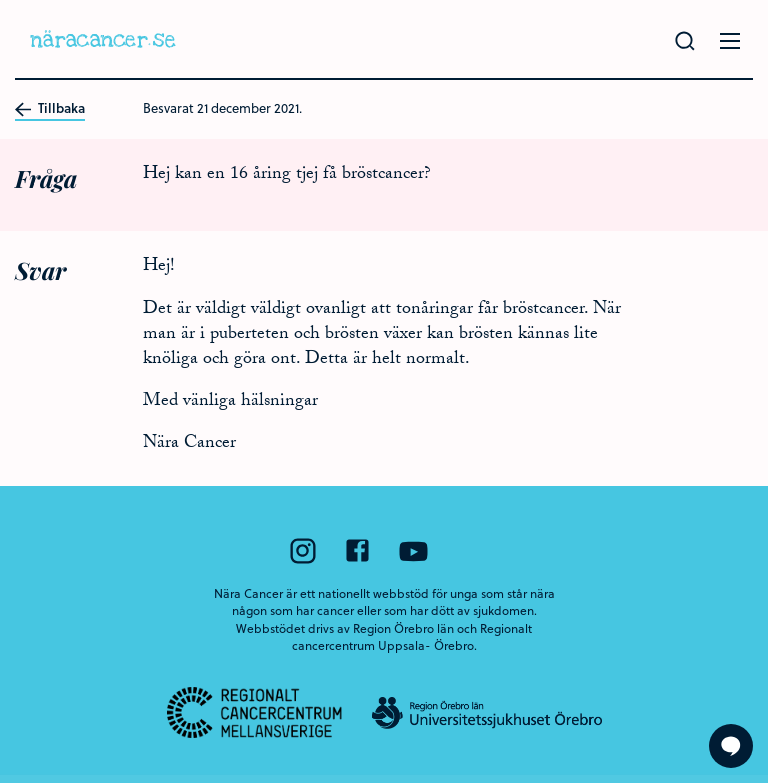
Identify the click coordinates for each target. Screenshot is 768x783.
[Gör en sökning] (685, 41)
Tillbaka (50, 109)
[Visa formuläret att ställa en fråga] (731, 746)
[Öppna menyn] (730, 41)
